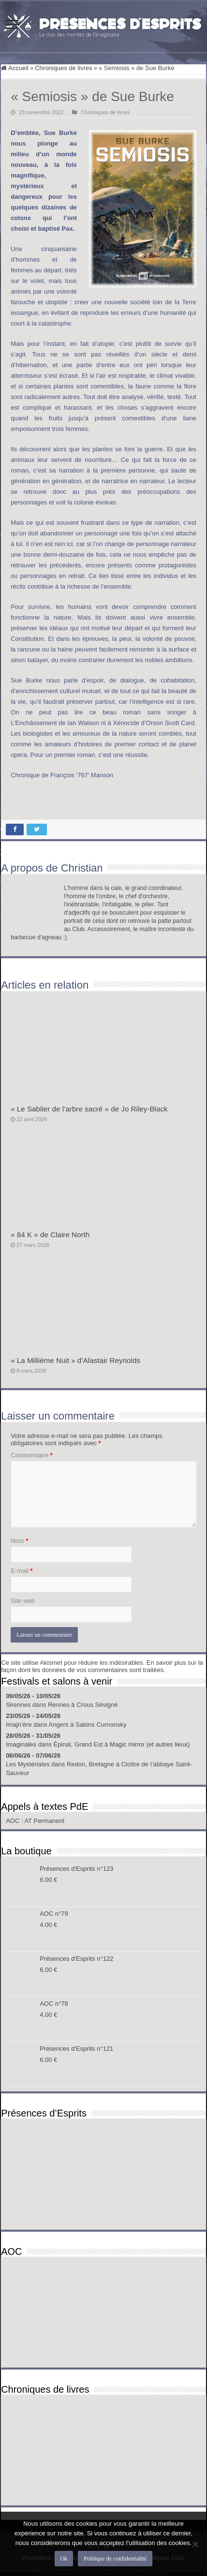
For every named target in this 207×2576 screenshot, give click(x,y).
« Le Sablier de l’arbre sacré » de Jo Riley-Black (89, 1109)
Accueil (15, 68)
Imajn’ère (18, 1724)
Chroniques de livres (63, 68)
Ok (64, 2558)
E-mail (22, 1570)
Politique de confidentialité (115, 2558)
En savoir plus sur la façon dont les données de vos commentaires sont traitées (102, 1666)
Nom (19, 1540)
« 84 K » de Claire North (50, 1234)
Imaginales (21, 1744)
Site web (23, 1600)
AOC (13, 1820)
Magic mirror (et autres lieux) (150, 1744)
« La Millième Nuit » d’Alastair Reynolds (75, 1360)
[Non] (195, 2544)
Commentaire (32, 1455)
